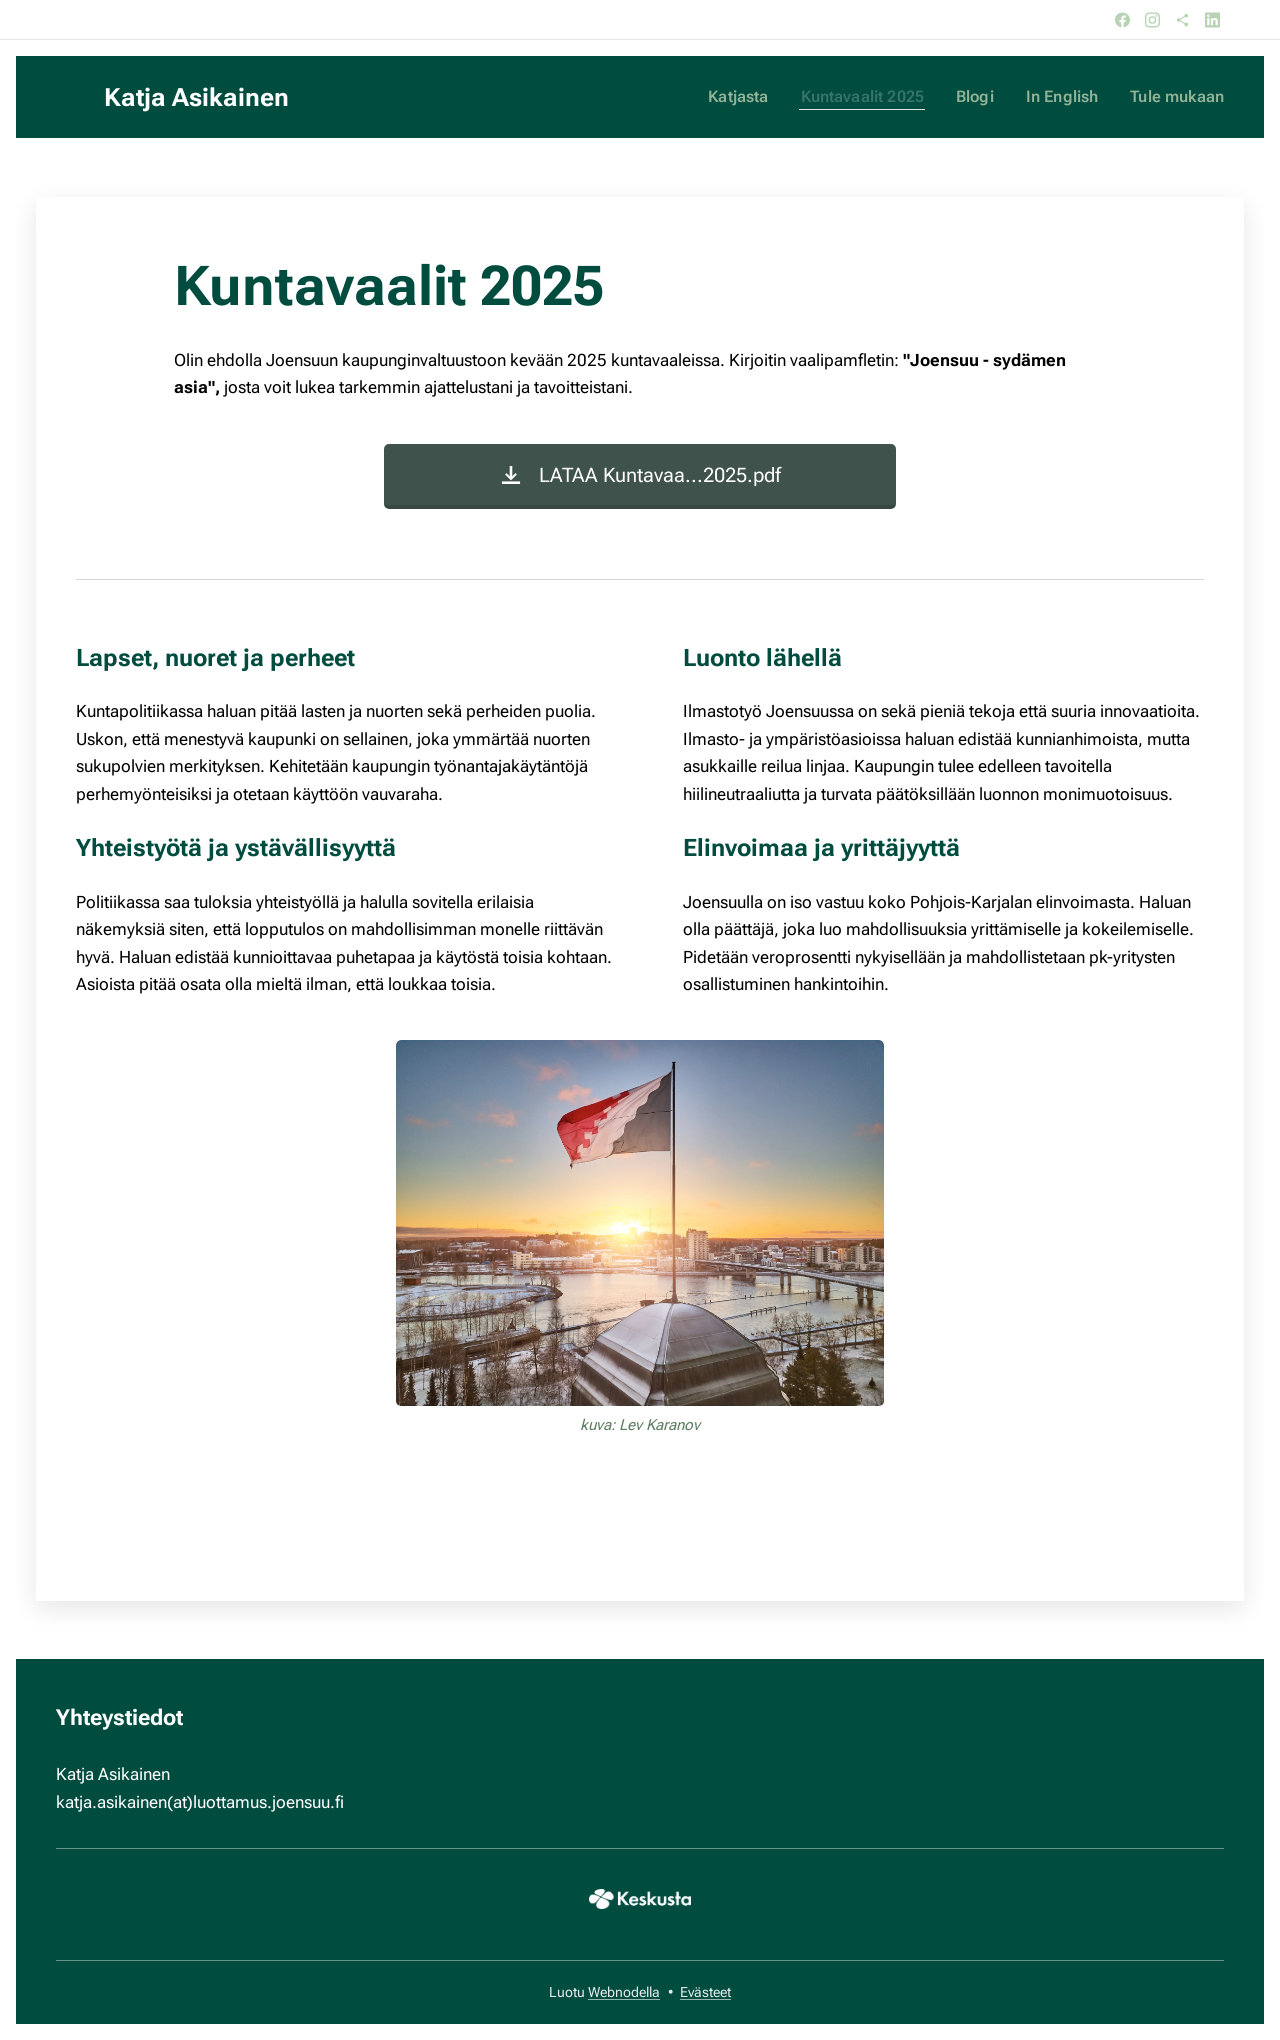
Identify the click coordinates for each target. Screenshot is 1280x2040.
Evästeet (705, 1992)
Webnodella (624, 1992)
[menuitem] (757, 97)
